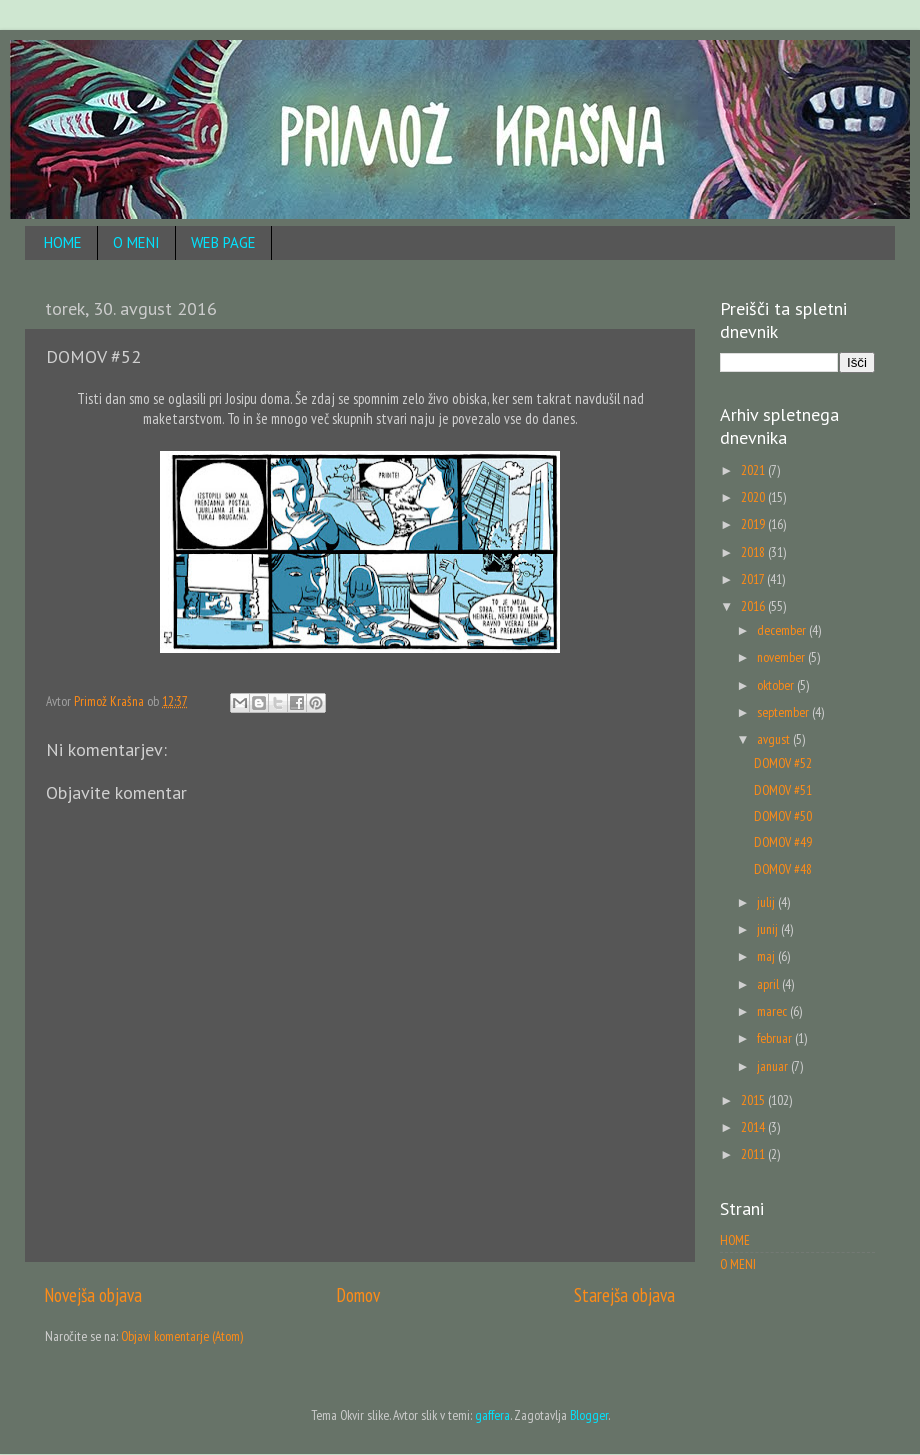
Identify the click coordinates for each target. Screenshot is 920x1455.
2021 (754, 470)
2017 (754, 579)
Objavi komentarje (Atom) (182, 1336)
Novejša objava (93, 1295)
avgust (775, 739)
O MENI (136, 242)
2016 (754, 606)
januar (774, 1066)
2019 (754, 524)
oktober (777, 685)
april (769, 984)
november (782, 657)
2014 (754, 1127)
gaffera (492, 1415)
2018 (754, 552)
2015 (754, 1100)
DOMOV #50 (783, 816)
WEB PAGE (223, 242)
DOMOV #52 (783, 763)
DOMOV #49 (783, 842)
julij (767, 902)
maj (767, 956)
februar (776, 1038)
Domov (358, 1295)
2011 (754, 1154)
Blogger (589, 1415)
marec (773, 1011)
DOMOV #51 (783, 790)
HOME (63, 242)
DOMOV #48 (783, 869)
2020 (754, 497)
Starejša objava (624, 1295)
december (783, 630)
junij (769, 929)
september (784, 712)
